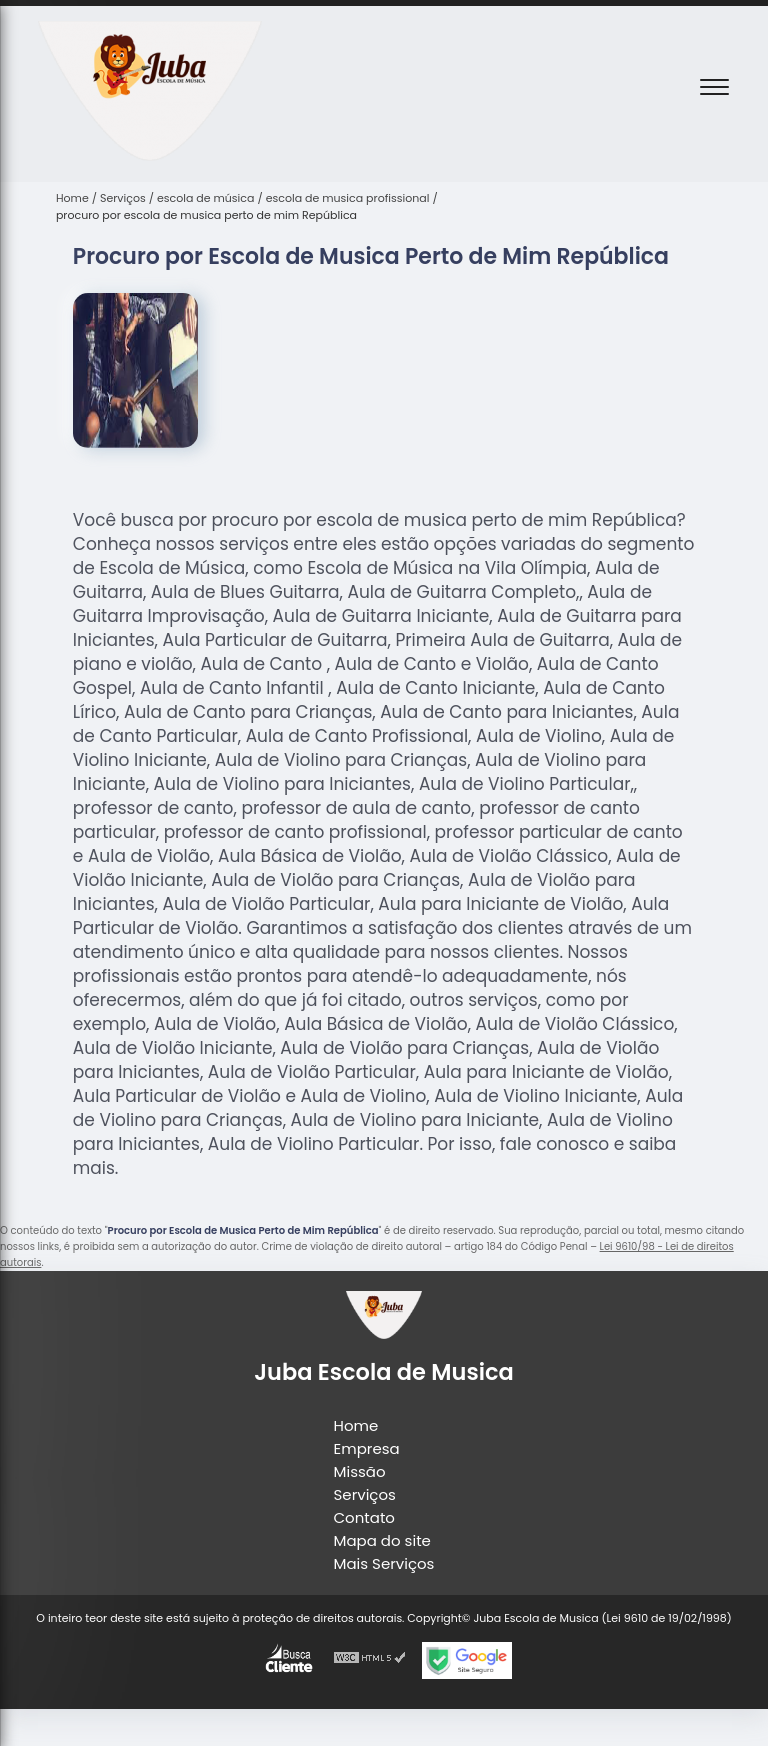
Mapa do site (382, 1540)
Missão (360, 1471)
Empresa (367, 1448)
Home (356, 1425)
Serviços (365, 1494)
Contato (364, 1517)
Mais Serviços (384, 1563)
